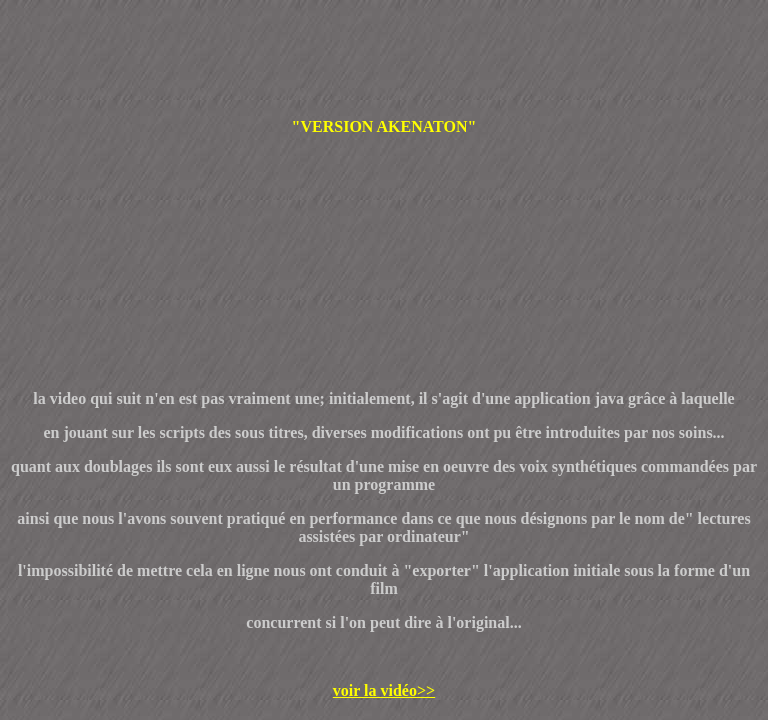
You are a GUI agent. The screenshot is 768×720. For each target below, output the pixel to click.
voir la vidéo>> (384, 690)
